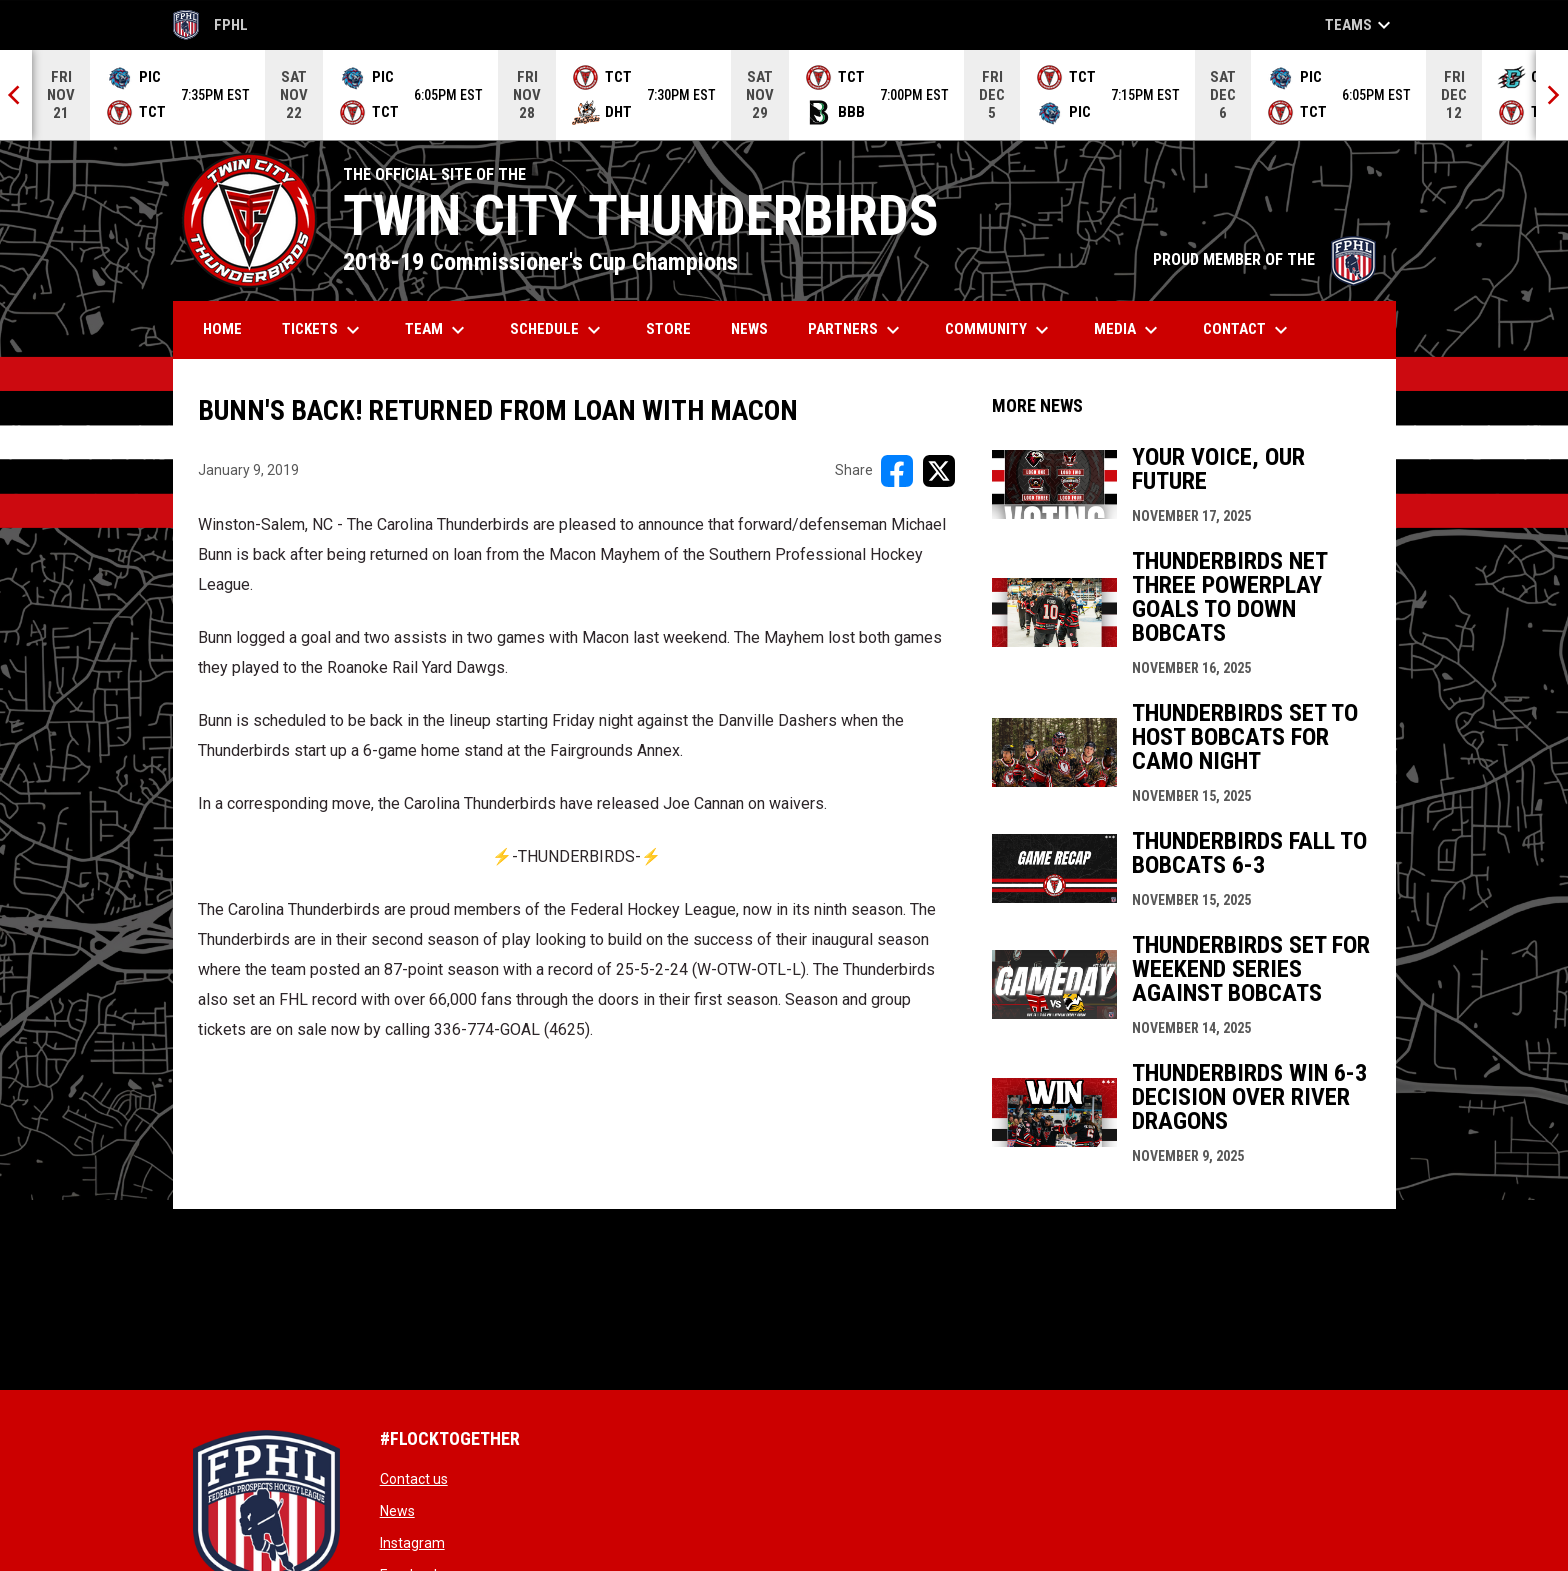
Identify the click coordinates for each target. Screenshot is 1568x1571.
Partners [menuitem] (856, 330)
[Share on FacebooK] (897, 471)
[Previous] (16, 95)
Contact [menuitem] (1248, 330)
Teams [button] (1360, 25)
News (397, 1511)
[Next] (1552, 95)
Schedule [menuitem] (558, 330)
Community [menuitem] (999, 330)
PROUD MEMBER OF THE (1264, 259)
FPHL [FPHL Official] (211, 25)
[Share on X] (939, 471)
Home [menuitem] (222, 329)
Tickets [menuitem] (323, 330)
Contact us (414, 1479)
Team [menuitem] (437, 330)
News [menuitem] (749, 329)
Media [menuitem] (1128, 330)
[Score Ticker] (784, 95)
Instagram (412, 1543)
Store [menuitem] (676, 328)
